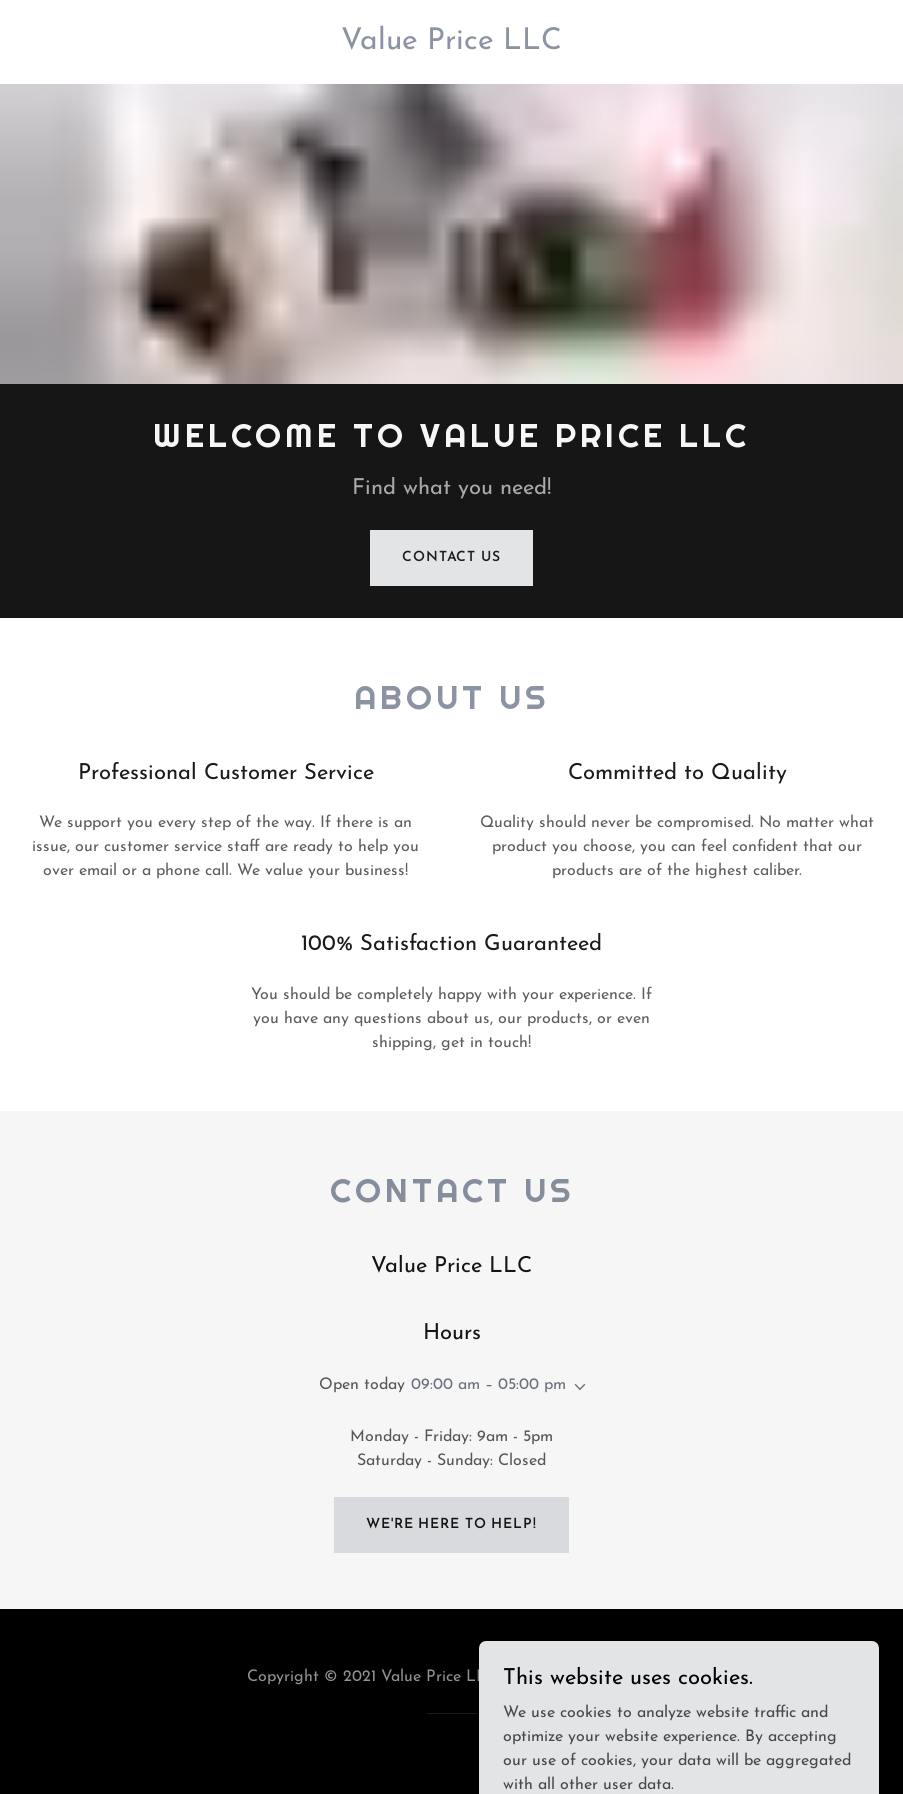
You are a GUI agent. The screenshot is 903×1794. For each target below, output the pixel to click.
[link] (451, 45)
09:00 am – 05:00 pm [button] (488, 1385)
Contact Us (451, 557)
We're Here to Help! (451, 1524)
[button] (576, 1387)
